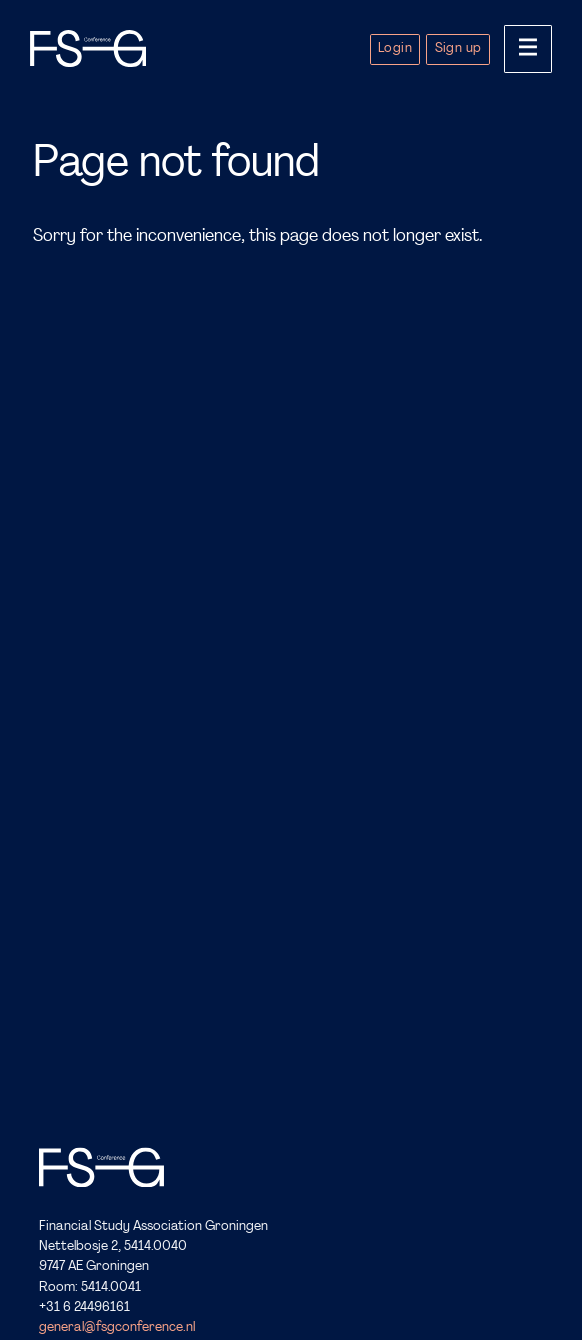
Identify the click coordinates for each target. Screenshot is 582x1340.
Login (395, 48)
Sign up (458, 48)
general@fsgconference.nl (117, 1328)
